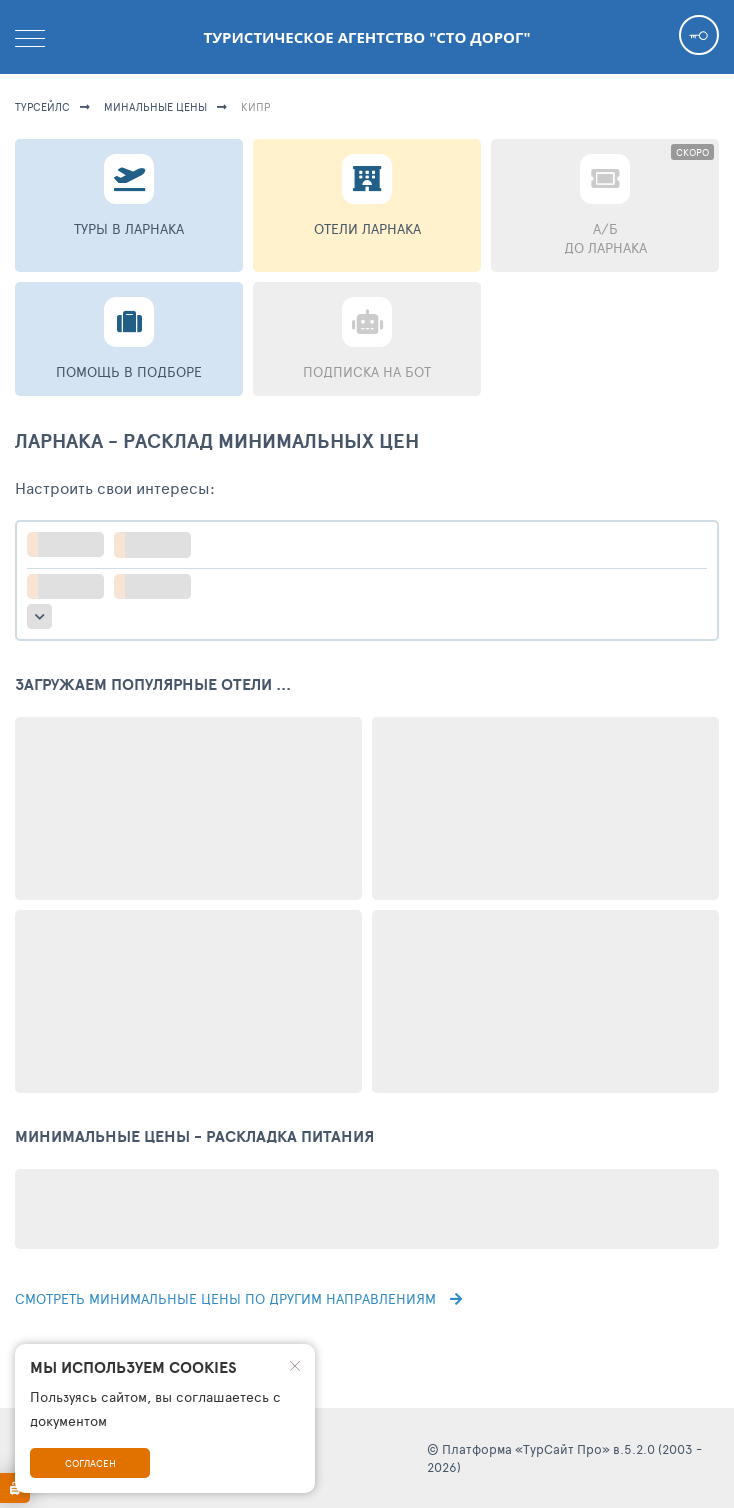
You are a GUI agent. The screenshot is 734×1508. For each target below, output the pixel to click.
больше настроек (39, 616)
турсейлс (42, 106)
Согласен (90, 1463)
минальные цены (155, 106)
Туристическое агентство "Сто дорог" (366, 37)
